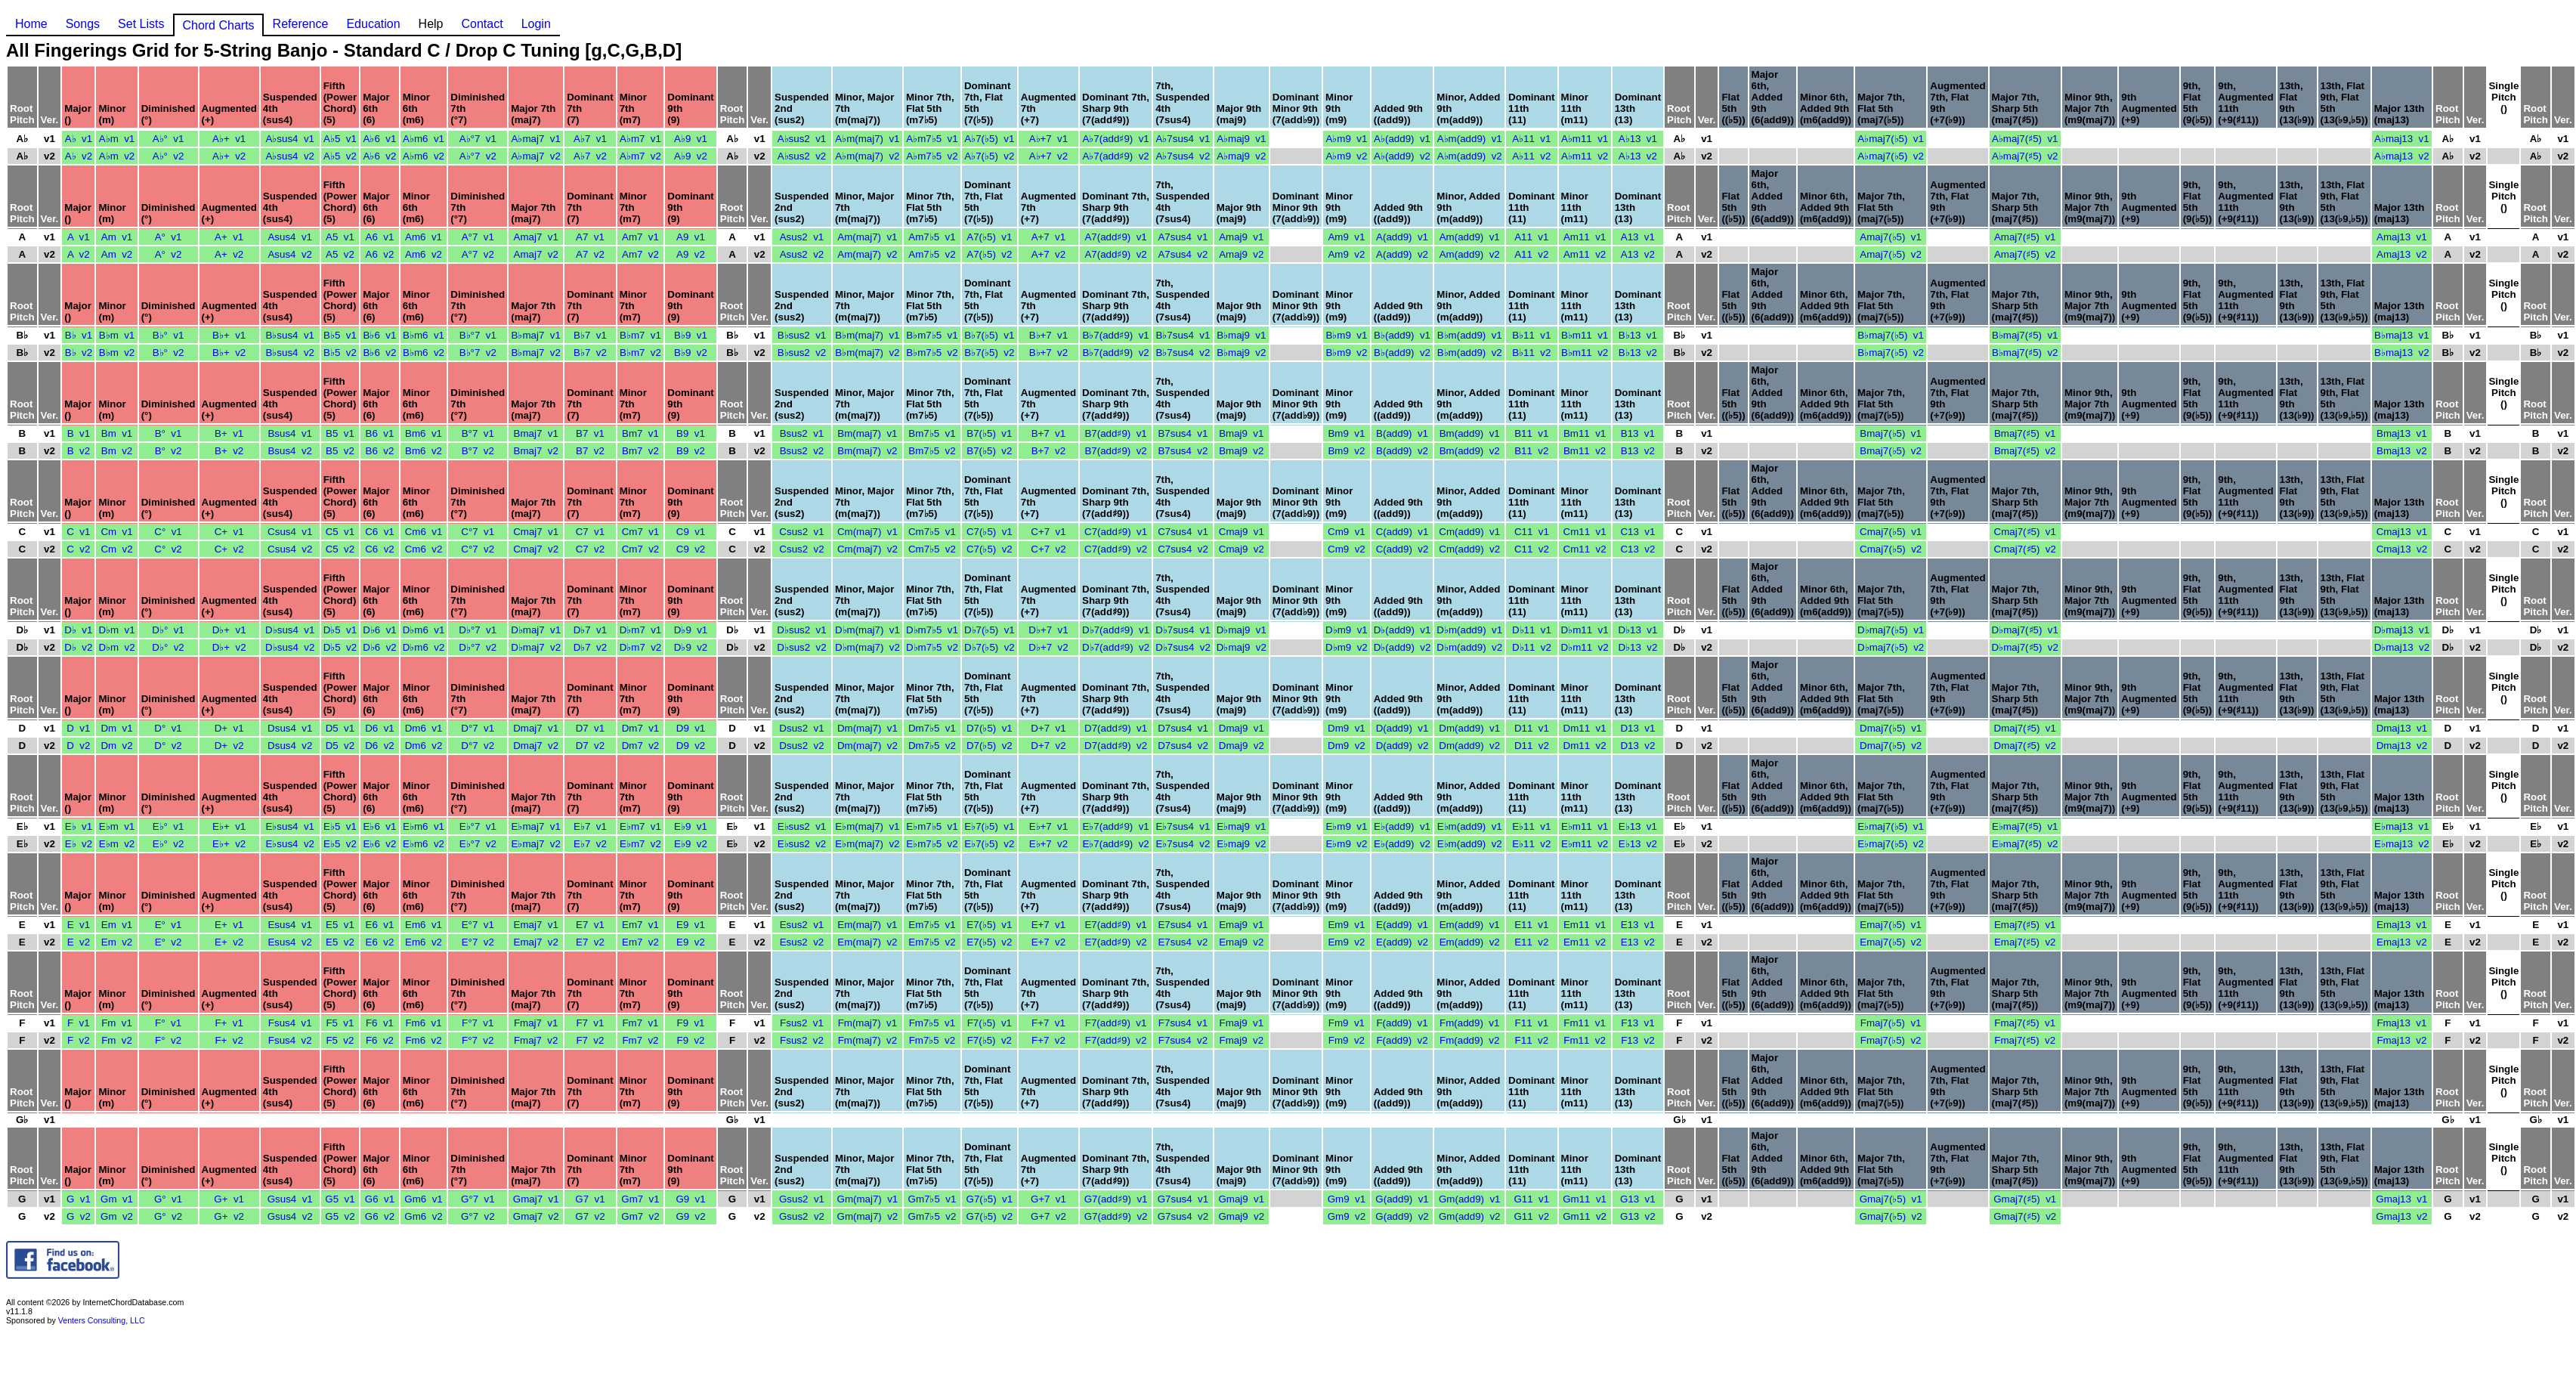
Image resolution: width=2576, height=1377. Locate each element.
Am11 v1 (1584, 237)
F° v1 (168, 1023)
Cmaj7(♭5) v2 (1891, 549)
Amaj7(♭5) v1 (1891, 237)
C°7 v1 (477, 531)
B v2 (78, 450)
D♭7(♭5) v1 (989, 630)
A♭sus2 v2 (802, 156)
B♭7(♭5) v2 (989, 352)
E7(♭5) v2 (989, 942)
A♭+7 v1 (1048, 138)
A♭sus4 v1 (289, 138)
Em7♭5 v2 (931, 942)
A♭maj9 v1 (1241, 138)
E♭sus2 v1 (802, 826)
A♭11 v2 (1531, 156)
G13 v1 (1638, 1199)
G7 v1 (590, 1199)
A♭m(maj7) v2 (867, 156)
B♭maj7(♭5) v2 (1890, 352)
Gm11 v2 (1585, 1216)
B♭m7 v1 (640, 335)
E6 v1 (380, 924)
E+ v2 (229, 942)
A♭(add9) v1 (1402, 138)
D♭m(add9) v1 (1469, 630)
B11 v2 (1531, 450)
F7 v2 (590, 1040)
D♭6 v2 (380, 647)
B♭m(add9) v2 (1469, 352)
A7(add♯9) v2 (1115, 254)
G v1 (78, 1199)
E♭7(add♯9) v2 (1115, 843)
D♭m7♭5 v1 (932, 630)
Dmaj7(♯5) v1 (2025, 728)
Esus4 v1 (289, 924)
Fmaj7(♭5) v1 (1891, 1023)
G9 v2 (690, 1216)
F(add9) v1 (1401, 1023)
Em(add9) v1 (1470, 924)
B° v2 (168, 450)
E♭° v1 (168, 826)
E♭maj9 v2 (1241, 843)
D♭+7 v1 (1048, 630)
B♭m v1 (117, 335)
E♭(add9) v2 (1402, 843)
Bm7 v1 (640, 433)
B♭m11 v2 (1584, 352)
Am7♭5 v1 (931, 237)
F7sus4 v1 (1183, 1023)
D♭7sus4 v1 (1183, 630)
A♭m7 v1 (640, 138)
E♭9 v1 (690, 826)
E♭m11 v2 (1584, 843)
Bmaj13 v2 (2402, 450)
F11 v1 (1531, 1023)
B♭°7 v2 (477, 352)
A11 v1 (1531, 237)
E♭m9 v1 (1346, 826)
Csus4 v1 (289, 531)
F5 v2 (340, 1040)
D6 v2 (379, 745)
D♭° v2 (168, 647)
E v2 (78, 942)
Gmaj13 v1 (2401, 1199)
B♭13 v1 (1638, 335)
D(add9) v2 (1402, 745)
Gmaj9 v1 (1241, 1199)
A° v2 (168, 254)
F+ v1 (229, 1023)
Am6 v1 (423, 237)
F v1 (78, 1023)
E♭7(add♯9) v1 (1115, 826)
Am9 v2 (1346, 254)
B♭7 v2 (590, 352)
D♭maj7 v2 (536, 647)
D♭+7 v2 (1048, 647)
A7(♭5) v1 (989, 237)
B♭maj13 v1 (2401, 335)
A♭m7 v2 (640, 156)
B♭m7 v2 (640, 352)
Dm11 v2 (1585, 745)
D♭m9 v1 (1346, 630)
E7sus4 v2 (1183, 942)
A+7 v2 (1048, 254)
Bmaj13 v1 (2402, 433)
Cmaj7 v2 (535, 549)
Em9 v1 (1346, 924)
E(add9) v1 (1402, 924)
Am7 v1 (640, 237)
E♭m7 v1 (640, 826)
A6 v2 (380, 254)
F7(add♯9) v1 (1116, 1023)
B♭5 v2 (340, 352)
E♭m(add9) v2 (1469, 843)
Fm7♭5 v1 (932, 1023)
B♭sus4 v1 (289, 335)
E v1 (78, 924)
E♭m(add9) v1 (1469, 826)
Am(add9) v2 (1470, 254)
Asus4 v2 (289, 254)
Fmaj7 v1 (536, 1023)
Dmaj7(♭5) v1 (1891, 728)
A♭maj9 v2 (1241, 156)
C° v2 (167, 549)
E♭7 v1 (590, 826)
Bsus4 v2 (289, 450)
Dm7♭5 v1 (932, 728)
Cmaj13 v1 (2402, 531)
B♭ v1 (78, 335)
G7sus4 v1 (1183, 1199)
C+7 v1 (1048, 531)
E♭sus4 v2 (289, 843)
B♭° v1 (168, 335)
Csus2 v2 (801, 549)
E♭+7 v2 (1048, 843)
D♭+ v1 (229, 630)
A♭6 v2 (380, 156)
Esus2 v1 (802, 924)
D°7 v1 (477, 728)
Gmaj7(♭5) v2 (1891, 1216)
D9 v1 (691, 728)
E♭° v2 (168, 843)
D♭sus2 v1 (801, 630)
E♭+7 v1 (1048, 826)
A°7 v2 (478, 254)
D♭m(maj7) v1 (867, 630)
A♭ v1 (78, 138)
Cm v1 (116, 531)
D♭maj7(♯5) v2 (2025, 647)
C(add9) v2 (1402, 549)
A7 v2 (590, 254)
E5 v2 (340, 942)
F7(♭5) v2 (989, 1040)
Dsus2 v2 (801, 745)
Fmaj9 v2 (1242, 1040)
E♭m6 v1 (423, 826)
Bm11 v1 (1584, 433)
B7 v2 (590, 450)
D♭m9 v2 (1346, 647)
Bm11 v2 (1584, 450)
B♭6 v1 (380, 335)
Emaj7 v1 (536, 924)
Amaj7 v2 (536, 254)
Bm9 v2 (1346, 450)
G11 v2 (1532, 1216)
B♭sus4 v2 (289, 352)
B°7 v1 (478, 433)
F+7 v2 (1048, 1040)
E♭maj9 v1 (1241, 826)
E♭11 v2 (1531, 843)
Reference (301, 23)
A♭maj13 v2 (2401, 156)
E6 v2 (380, 942)
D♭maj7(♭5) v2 (1890, 647)
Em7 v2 (640, 942)
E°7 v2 (478, 942)
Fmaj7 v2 (536, 1040)
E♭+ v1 (229, 826)
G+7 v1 (1048, 1199)
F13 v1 (1637, 1023)
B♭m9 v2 (1346, 352)
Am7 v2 (640, 254)
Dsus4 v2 (289, 745)
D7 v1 (590, 728)
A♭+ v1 (229, 138)
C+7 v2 (1048, 549)
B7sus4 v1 (1183, 433)
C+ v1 (229, 531)
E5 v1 (340, 924)
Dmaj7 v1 (535, 728)
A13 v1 (1638, 237)
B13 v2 (1638, 450)
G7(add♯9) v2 (1116, 1216)
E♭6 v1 (380, 826)
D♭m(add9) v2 (1469, 647)
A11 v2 (1531, 254)
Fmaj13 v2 (2401, 1040)
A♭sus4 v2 (289, 156)
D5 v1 (340, 728)
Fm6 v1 (423, 1023)
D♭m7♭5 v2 (932, 647)
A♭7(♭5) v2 (989, 156)
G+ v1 (229, 1199)
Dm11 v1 (1585, 728)
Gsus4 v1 (290, 1199)
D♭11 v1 (1531, 630)
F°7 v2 (477, 1040)
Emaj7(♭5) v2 (1891, 942)
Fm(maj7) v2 (868, 1040)
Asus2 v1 (802, 237)
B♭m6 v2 (423, 352)
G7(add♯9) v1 (1116, 1199)
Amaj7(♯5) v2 (2025, 254)
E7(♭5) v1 (989, 924)
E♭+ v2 (229, 843)
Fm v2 (116, 1040)
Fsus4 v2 (290, 1040)
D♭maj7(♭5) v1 (1890, 630)
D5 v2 (340, 745)
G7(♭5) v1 (989, 1199)
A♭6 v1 (380, 138)
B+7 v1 (1048, 433)
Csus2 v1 (801, 531)
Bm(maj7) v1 (867, 433)
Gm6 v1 (423, 1199)
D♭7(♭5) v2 (989, 647)
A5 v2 (340, 254)
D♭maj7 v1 (536, 630)
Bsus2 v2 (802, 450)
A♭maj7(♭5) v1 (1890, 138)
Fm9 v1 (1346, 1023)
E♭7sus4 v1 (1182, 826)
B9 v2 (690, 450)
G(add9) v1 (1401, 1199)
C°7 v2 (477, 549)
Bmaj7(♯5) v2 (2025, 450)
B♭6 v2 (380, 352)
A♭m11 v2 (1584, 156)
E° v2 (168, 942)
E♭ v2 (78, 843)
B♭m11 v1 (1584, 335)
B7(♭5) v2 (989, 450)
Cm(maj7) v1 (867, 531)
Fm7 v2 (640, 1040)
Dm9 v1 (1346, 728)
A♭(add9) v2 (1402, 156)
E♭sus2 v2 (802, 843)
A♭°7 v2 (477, 156)
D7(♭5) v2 (989, 745)
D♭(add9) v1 (1402, 630)
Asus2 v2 (802, 254)
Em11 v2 (1584, 942)
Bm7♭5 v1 (931, 433)
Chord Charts (218, 25)
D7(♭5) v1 (989, 728)
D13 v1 (1637, 728)
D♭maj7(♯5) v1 (2025, 630)
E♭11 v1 (1531, 826)
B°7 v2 (478, 450)
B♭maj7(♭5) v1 (1890, 335)
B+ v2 (229, 450)
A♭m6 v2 (423, 156)
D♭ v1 (78, 630)
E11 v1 (1531, 924)
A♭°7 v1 (477, 138)
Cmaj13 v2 (2402, 549)
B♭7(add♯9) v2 (1115, 352)
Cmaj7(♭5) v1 (1891, 531)
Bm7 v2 (640, 450)
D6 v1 (379, 728)
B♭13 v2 (1638, 352)
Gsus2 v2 (801, 1216)
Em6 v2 (423, 942)
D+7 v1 (1048, 728)
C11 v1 (1531, 531)
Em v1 (116, 924)
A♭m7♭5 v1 (931, 138)
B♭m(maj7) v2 (867, 352)
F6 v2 (380, 1040)
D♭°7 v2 (477, 647)
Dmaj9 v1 (1241, 728)
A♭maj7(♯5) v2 (2025, 156)
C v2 (78, 549)
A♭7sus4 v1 (1182, 138)
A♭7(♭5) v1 (989, 138)
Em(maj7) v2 (867, 942)
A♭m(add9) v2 (1469, 156)
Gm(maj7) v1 (867, 1199)
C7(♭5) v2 (989, 549)
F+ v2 (229, 1040)
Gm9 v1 (1346, 1199)
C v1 (78, 531)
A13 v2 (1638, 254)
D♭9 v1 (691, 630)
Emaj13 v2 (2402, 942)
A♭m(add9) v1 (1469, 138)
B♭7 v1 (590, 335)
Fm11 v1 (1584, 1023)
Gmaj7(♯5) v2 (2024, 1216)
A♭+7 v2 (1048, 156)
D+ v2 (229, 745)
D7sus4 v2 (1183, 745)
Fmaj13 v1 (2401, 1023)
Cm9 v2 (1346, 549)
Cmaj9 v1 (1241, 531)
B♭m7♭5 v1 (931, 335)
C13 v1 (1637, 531)
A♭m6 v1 (423, 138)
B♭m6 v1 (423, 335)
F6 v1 (380, 1023)
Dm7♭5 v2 (932, 745)
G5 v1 (339, 1199)
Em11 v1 (1584, 924)
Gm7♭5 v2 (932, 1216)
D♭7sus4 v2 (1183, 647)
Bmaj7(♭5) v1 (1891, 433)
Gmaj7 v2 (536, 1216)
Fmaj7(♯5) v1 (2024, 1023)
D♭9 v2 (691, 647)
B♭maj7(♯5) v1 (2025, 335)
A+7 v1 (1048, 237)
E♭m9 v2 (1346, 843)
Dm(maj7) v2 (867, 745)
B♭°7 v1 (477, 335)
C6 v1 (379, 531)
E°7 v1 (478, 924)
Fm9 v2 (1346, 1040)
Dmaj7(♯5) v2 (2025, 745)
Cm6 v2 (424, 549)
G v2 (78, 1216)
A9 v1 (690, 237)
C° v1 (167, 531)
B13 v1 (1638, 433)
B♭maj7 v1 (536, 335)
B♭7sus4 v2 (1182, 352)
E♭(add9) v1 (1402, 826)
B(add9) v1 (1402, 433)
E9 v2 (690, 942)
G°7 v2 (478, 1216)
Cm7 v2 (641, 549)
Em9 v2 (1346, 942)
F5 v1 (340, 1023)
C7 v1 (590, 531)
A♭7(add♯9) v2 (1115, 156)
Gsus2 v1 (801, 1199)
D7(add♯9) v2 (1115, 745)
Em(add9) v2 (1470, 942)
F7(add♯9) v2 (1116, 1040)
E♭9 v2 (690, 843)
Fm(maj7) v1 (868, 1023)
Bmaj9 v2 (1241, 450)
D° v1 (167, 728)
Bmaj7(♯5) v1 (2025, 433)
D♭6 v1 (380, 630)
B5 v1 (340, 433)
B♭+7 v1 (1048, 335)
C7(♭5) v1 (989, 531)
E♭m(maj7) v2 (867, 843)
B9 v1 (690, 433)
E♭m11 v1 (1584, 826)
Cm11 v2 (1585, 549)
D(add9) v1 (1402, 728)
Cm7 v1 (641, 531)
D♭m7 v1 (641, 630)
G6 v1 (379, 1199)
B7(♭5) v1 (989, 433)
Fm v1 (116, 1023)
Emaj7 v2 (536, 942)
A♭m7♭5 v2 (931, 156)
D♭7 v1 (591, 630)
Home (31, 23)
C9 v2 (691, 549)
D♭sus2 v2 (801, 647)
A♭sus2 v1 (802, 138)
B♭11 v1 (1531, 335)
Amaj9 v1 (1241, 237)
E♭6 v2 (380, 843)
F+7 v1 (1048, 1023)
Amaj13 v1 (2402, 237)
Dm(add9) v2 (1469, 745)
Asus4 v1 (289, 237)
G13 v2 (1638, 1216)
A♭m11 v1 (1584, 138)
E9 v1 (690, 924)
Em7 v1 (640, 924)
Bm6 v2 (423, 450)
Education (373, 23)
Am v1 (116, 237)
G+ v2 (229, 1216)
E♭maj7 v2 (536, 843)
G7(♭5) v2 (989, 1216)
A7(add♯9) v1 (1115, 237)
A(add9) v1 (1402, 237)
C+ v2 (229, 549)
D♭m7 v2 (641, 647)
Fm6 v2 (423, 1040)
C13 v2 (1637, 549)
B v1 (78, 433)
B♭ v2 (78, 352)
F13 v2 (1637, 1040)
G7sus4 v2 (1183, 1216)
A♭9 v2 (690, 156)
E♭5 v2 (340, 843)
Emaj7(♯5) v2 (2025, 942)
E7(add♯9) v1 (1115, 924)
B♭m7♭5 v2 (931, 352)
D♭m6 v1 (424, 630)
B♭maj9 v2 (1241, 352)
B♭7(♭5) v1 (989, 335)
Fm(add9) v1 (1469, 1023)
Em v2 (116, 942)
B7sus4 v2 (1183, 450)
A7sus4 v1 (1183, 237)
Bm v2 (116, 450)
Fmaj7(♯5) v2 (2024, 1040)
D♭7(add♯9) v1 (1115, 630)
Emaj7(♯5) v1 (2025, 924)
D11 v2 (1531, 745)
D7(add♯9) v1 (1115, 728)
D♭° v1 (168, 630)
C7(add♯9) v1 (1115, 531)
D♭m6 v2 (424, 647)
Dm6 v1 (424, 728)
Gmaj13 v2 (2401, 1216)
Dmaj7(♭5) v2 (1891, 745)
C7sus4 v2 (1183, 549)
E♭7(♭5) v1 (989, 826)
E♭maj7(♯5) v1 (2025, 826)
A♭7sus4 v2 (1182, 156)
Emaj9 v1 (1241, 924)
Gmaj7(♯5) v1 (2024, 1199)
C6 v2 (379, 549)
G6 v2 (379, 1216)
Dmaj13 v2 (2402, 745)
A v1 (78, 237)
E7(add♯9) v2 (1115, 942)
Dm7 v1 (641, 728)
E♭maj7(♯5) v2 (2025, 843)
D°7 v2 (477, 745)
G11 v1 (1532, 1199)
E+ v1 (229, 924)
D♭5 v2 (340, 647)
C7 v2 (590, 549)
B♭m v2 (117, 352)
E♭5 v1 (340, 826)
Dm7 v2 (641, 745)
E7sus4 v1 (1183, 924)
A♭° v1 (168, 138)
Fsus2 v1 (802, 1023)
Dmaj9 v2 (1241, 745)
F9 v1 (690, 1023)
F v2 (78, 1040)
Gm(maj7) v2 (867, 1216)
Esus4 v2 (289, 942)
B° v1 (168, 433)
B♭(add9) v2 (1402, 352)
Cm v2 (116, 549)
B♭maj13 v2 (2401, 352)
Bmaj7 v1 (536, 433)
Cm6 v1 (424, 531)
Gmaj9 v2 (1241, 1216)
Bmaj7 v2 (536, 450)
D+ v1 (229, 728)
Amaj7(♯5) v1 (2025, 237)
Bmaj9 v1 (1241, 433)
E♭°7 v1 (477, 826)
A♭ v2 (78, 156)
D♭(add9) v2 (1402, 647)
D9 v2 (691, 745)
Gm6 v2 (423, 1216)
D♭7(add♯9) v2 (1115, 647)
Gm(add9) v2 (1469, 1216)
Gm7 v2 (640, 1216)
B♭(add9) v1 (1402, 335)
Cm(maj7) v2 (867, 549)
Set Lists (141, 23)
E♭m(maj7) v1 (867, 826)
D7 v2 (590, 745)
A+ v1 (229, 237)
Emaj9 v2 (1241, 942)
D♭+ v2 (229, 647)
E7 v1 (590, 924)
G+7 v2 (1048, 1216)
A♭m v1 (117, 138)
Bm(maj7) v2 (867, 450)
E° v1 (168, 924)
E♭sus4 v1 (289, 826)
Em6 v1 (423, 924)
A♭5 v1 (340, 138)
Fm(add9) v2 (1469, 1040)
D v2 (78, 745)
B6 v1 (380, 433)
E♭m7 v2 (640, 843)
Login (536, 23)
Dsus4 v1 (289, 728)
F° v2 (168, 1040)
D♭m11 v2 (1585, 647)
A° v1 (168, 237)
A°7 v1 (478, 237)
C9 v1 (691, 531)
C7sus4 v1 (1183, 531)
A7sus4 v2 (1183, 254)
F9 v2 (690, 1040)
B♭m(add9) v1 (1469, 335)
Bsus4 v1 (289, 433)
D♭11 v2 (1531, 647)
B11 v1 (1531, 433)
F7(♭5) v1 (989, 1023)
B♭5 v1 (340, 335)
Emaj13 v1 (2402, 924)
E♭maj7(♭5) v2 (1890, 843)
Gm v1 (117, 1199)
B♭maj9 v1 (1241, 335)
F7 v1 (590, 1023)
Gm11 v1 (1585, 1199)
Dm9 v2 (1346, 745)
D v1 (78, 728)
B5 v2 (340, 450)
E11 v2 (1531, 942)
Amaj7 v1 (536, 237)
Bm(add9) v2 (1470, 450)
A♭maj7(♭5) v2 (1890, 156)
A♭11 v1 (1531, 138)
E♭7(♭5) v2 (989, 843)
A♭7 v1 (590, 138)
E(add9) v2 (1402, 942)
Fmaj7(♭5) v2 (1891, 1040)
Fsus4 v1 (290, 1023)
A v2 (78, 254)
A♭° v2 (168, 156)
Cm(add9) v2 (1469, 549)
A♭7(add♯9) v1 (1115, 138)
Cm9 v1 (1346, 531)
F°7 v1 (477, 1023)
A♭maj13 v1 (2401, 138)
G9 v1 (690, 1199)
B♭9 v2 (690, 352)
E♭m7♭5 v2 (931, 843)
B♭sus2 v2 (802, 352)
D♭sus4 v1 (289, 630)
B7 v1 (590, 433)
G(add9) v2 (1401, 1216)
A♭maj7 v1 (536, 138)
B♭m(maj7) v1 (867, 335)
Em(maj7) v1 (867, 924)
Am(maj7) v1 (867, 237)
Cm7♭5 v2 (932, 549)
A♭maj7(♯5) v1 (2025, 138)
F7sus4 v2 (1183, 1040)
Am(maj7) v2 (867, 254)
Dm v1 (116, 728)
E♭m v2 (117, 843)
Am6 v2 (423, 254)
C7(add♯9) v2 (1115, 549)
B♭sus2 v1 (802, 335)
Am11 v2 (1584, 254)
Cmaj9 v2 (1241, 549)
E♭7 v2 (590, 843)
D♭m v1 (116, 630)
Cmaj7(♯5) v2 (2025, 549)
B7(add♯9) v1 (1115, 433)
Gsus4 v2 (290, 1216)
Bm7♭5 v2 (931, 450)
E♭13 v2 (1638, 843)
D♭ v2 (78, 647)
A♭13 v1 (1638, 138)
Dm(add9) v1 (1469, 728)
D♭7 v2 (591, 647)
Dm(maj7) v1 (867, 728)
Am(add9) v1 (1470, 237)
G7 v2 (590, 1216)
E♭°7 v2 (477, 843)
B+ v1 (229, 433)
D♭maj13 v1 (2401, 630)
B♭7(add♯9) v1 (1115, 335)
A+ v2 (229, 254)
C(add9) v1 (1402, 531)
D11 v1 (1531, 728)
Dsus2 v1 (801, 728)
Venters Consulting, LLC (101, 1320)
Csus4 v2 (289, 549)
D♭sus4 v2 (289, 647)
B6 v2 (380, 450)
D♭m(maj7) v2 (867, 647)
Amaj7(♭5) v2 (1891, 254)
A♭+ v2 (229, 156)
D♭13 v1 (1637, 630)
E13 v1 (1638, 924)
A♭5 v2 (340, 156)
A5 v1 (340, 237)
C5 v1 (340, 531)
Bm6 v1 (423, 433)
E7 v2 (590, 942)
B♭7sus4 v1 (1182, 335)
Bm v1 (116, 433)
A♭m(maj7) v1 (867, 138)
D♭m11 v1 (1585, 630)
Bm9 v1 (1346, 433)
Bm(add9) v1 (1470, 433)
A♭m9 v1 (1346, 138)
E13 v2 (1638, 942)
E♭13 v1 (1638, 826)
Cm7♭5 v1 (932, 531)
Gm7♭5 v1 (932, 1199)
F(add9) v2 (1401, 1040)
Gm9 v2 (1346, 1216)
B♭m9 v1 (1346, 335)
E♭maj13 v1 (2401, 826)
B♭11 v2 (1531, 352)
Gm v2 (117, 1216)
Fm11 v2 (1584, 1040)
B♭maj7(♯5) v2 (2025, 352)
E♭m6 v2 (423, 843)
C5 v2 (340, 549)
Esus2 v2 (802, 942)
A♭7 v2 (590, 156)
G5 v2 (339, 1216)
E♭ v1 (78, 826)
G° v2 (168, 1216)
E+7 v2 (1048, 942)
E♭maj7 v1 (536, 826)
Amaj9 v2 (1241, 254)
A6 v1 (380, 237)
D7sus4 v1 (1183, 728)
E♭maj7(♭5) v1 (1890, 826)
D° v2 (167, 745)
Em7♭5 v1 (931, 924)
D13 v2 (1637, 745)
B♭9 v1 (690, 335)
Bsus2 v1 (802, 433)
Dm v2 (116, 745)
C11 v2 (1531, 549)
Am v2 (116, 254)
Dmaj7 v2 (535, 745)
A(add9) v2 (1402, 254)
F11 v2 (1531, 1040)
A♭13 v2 (1638, 156)
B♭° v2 (168, 352)
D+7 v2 (1048, 745)
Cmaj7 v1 (535, 531)
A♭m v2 (117, 156)
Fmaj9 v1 (1242, 1023)
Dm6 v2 (424, 745)
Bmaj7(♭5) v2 (1891, 450)
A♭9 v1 (690, 138)
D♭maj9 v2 (1241, 647)
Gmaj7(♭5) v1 (1891, 1199)
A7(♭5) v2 (989, 254)
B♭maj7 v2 (536, 352)
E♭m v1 (117, 826)
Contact (482, 23)
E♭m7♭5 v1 (931, 826)
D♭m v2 (116, 647)
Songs (83, 23)
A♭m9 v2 (1346, 156)
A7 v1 (590, 237)
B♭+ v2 (229, 352)
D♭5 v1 (340, 630)
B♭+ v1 (229, 335)
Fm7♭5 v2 (932, 1040)
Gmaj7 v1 (536, 1199)
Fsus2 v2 (802, 1040)
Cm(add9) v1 (1469, 531)
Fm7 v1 (640, 1023)
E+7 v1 (1048, 924)
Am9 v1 (1346, 237)
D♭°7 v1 (477, 630)
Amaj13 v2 (2402, 254)
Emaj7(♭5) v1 (1891, 924)
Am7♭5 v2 (931, 254)
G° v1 (168, 1199)
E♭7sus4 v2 (1182, 843)
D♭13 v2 (1637, 647)
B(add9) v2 (1402, 450)
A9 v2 (690, 254)
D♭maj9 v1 (1241, 630)
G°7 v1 (478, 1199)
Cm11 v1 (1585, 531)
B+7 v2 (1048, 450)
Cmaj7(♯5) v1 (2025, 531)
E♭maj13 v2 (2401, 843)
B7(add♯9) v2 (1115, 450)
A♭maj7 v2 (536, 156)
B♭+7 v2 (1048, 352)
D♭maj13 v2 (2401, 647)
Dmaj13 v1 (2402, 728)
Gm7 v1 (640, 1199)
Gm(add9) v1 (1469, 1199)
